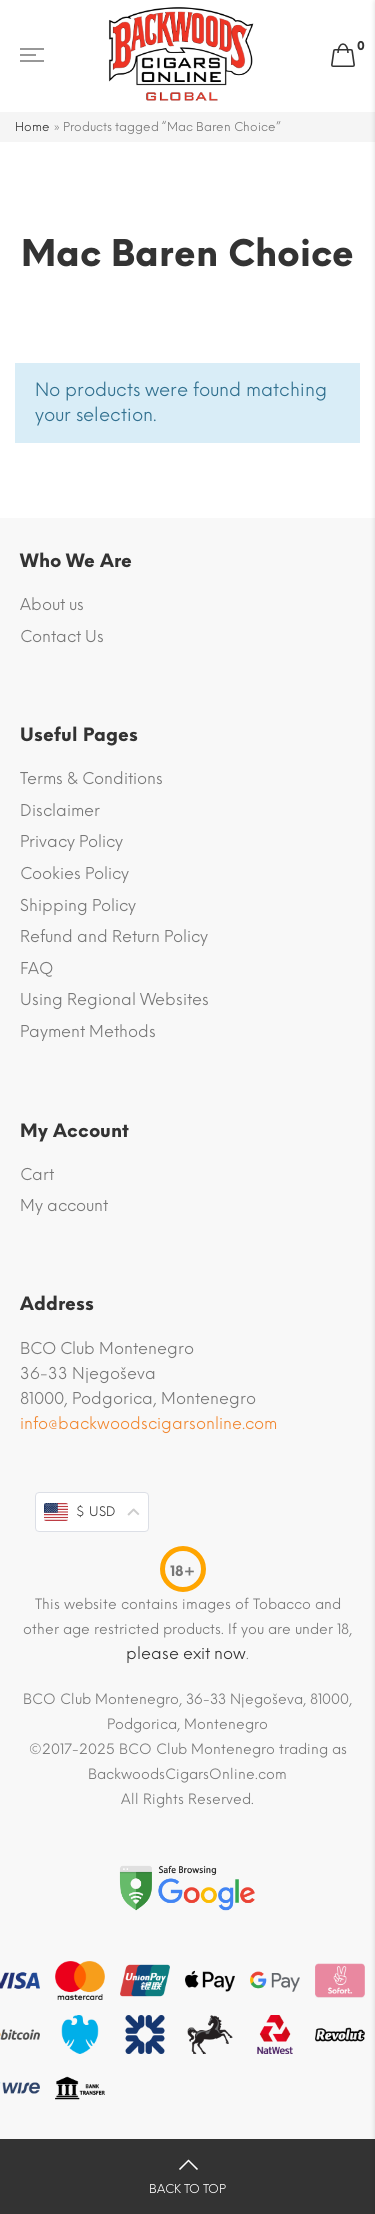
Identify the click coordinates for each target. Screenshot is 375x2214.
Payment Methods (88, 1031)
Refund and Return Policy (114, 936)
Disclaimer (60, 810)
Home (32, 127)
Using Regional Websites (114, 999)
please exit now (186, 1653)
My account (64, 1205)
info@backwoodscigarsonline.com (148, 1423)
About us (52, 604)
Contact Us (62, 636)
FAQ (36, 968)
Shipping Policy (78, 905)
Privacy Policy (71, 841)
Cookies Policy (74, 873)
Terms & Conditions (91, 778)
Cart (37, 1174)
